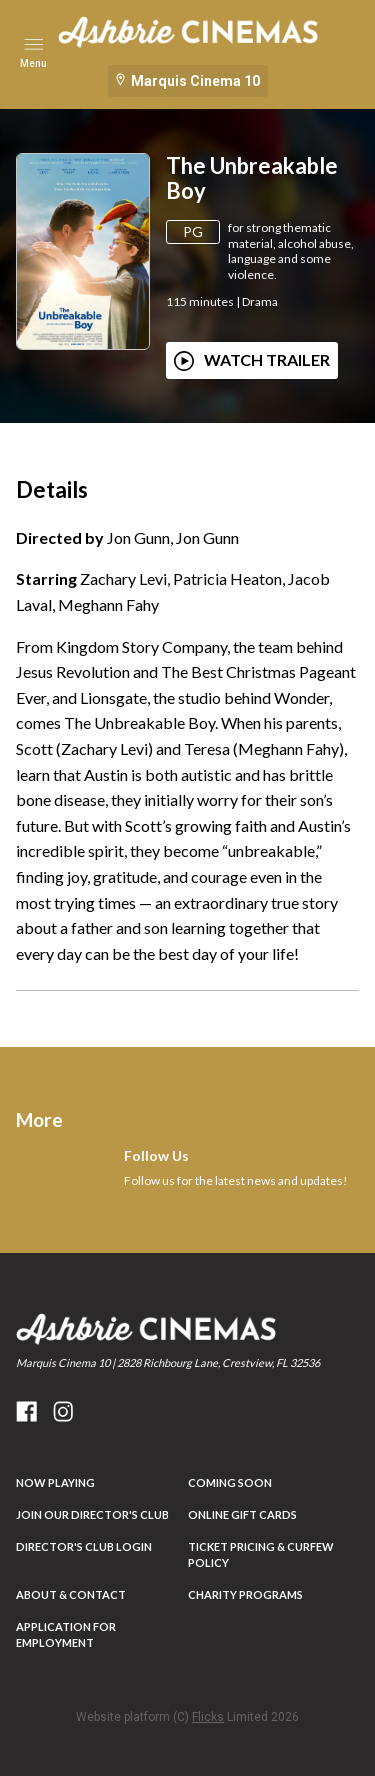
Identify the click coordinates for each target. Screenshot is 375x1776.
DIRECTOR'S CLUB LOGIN (84, 1546)
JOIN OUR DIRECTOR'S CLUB (92, 1514)
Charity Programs (245, 1594)
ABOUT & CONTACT (71, 1594)
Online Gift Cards (242, 1514)
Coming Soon (230, 1482)
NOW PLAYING (55, 1482)
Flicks (208, 1717)
